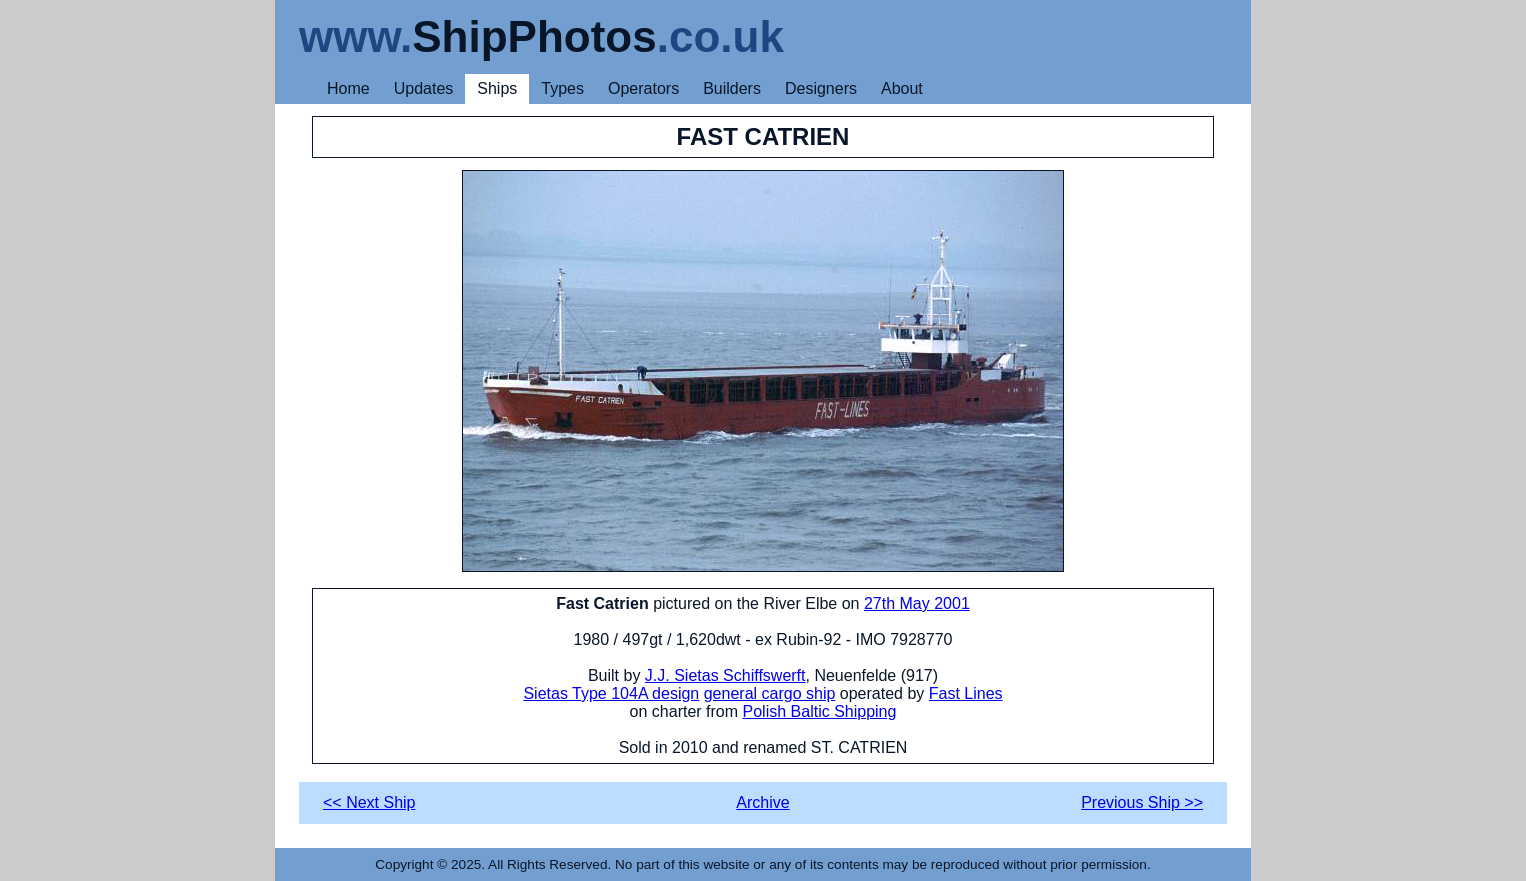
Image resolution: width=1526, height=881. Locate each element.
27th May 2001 (917, 603)
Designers (821, 88)
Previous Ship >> (1142, 802)
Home (348, 88)
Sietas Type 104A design (611, 693)
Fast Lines (966, 693)
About (902, 88)
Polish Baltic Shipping (820, 711)
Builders (732, 88)
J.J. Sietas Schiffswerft (725, 675)
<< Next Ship (369, 802)
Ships (497, 88)
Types (562, 88)
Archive (762, 802)
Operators (643, 88)
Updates (424, 88)
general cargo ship (770, 693)
